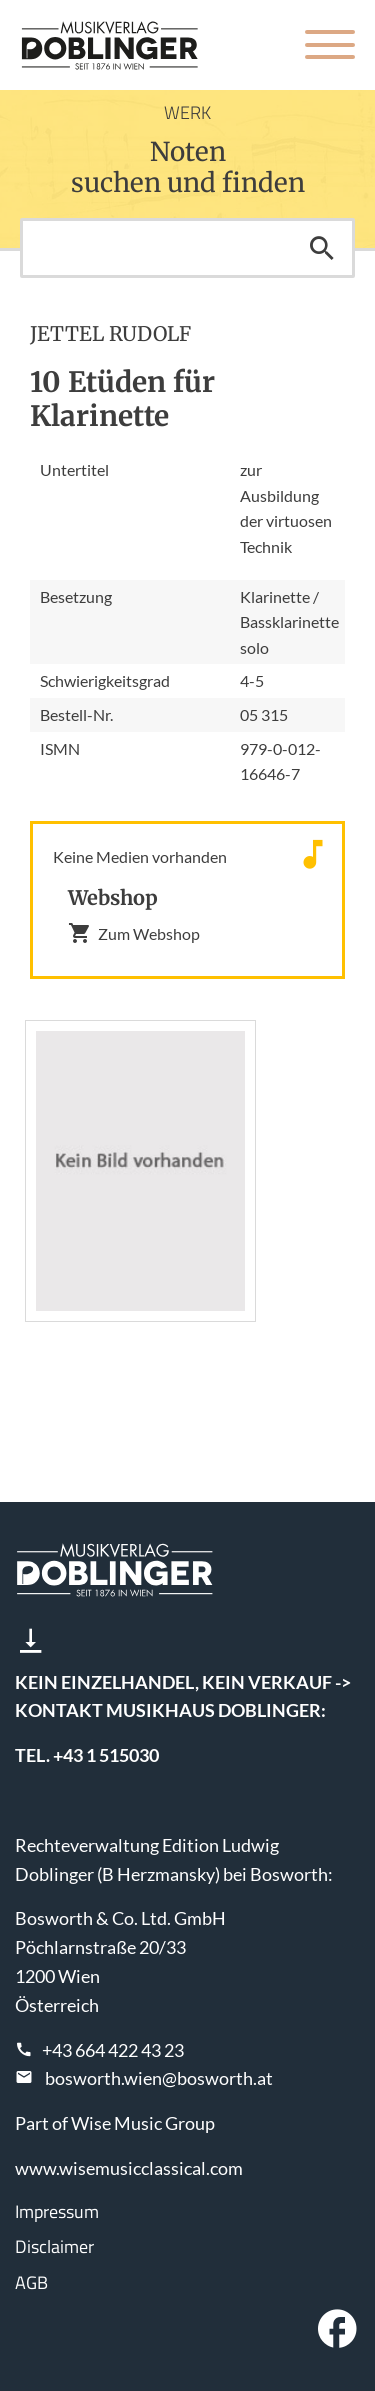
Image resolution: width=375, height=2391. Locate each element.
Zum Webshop (134, 933)
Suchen (322, 248)
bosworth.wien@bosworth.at (159, 2078)
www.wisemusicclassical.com (129, 2168)
